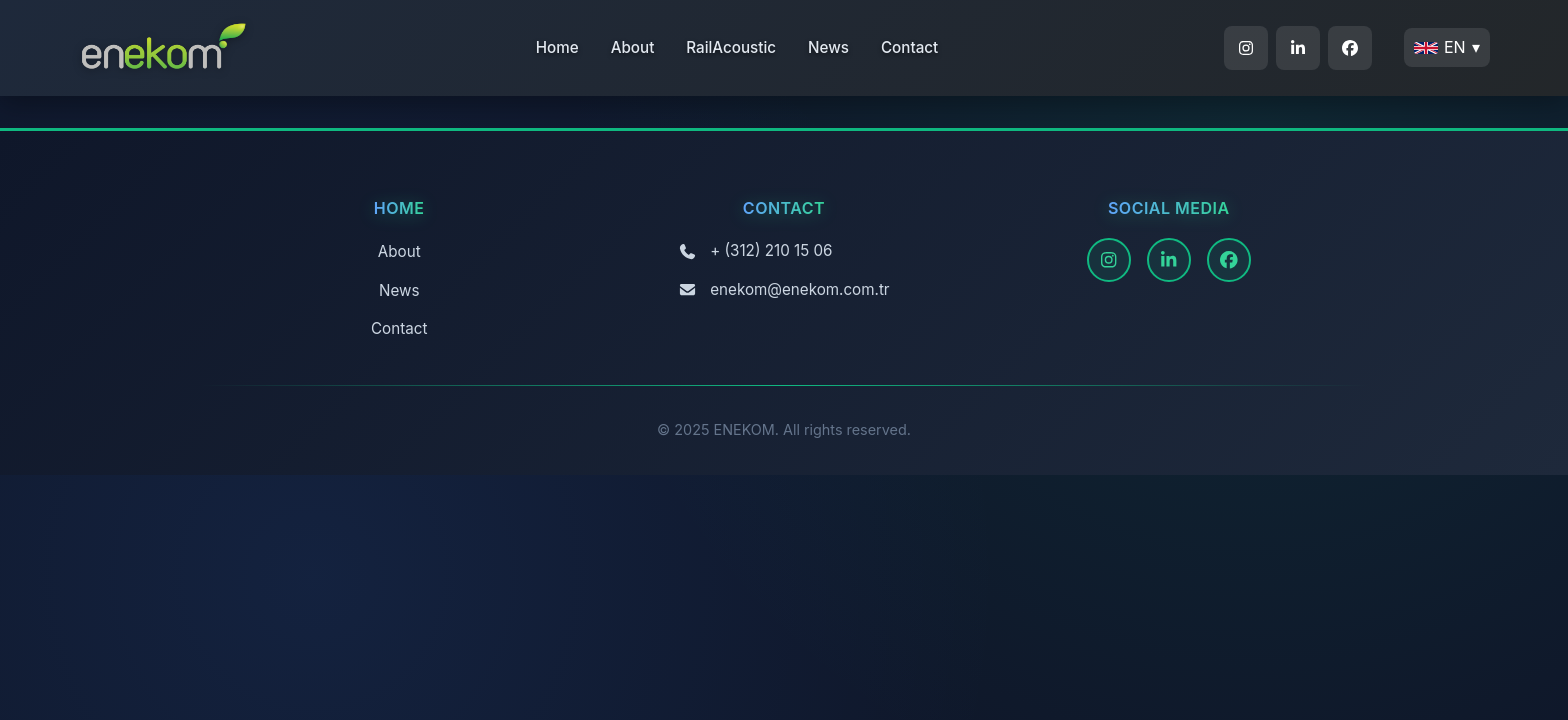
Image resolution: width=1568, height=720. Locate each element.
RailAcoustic (731, 47)
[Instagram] (1109, 260)
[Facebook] (1229, 260)
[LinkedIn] (1169, 260)
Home (557, 47)
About (633, 47)
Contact (909, 47)
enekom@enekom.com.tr (799, 289)
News (828, 47)
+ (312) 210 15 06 (771, 250)
